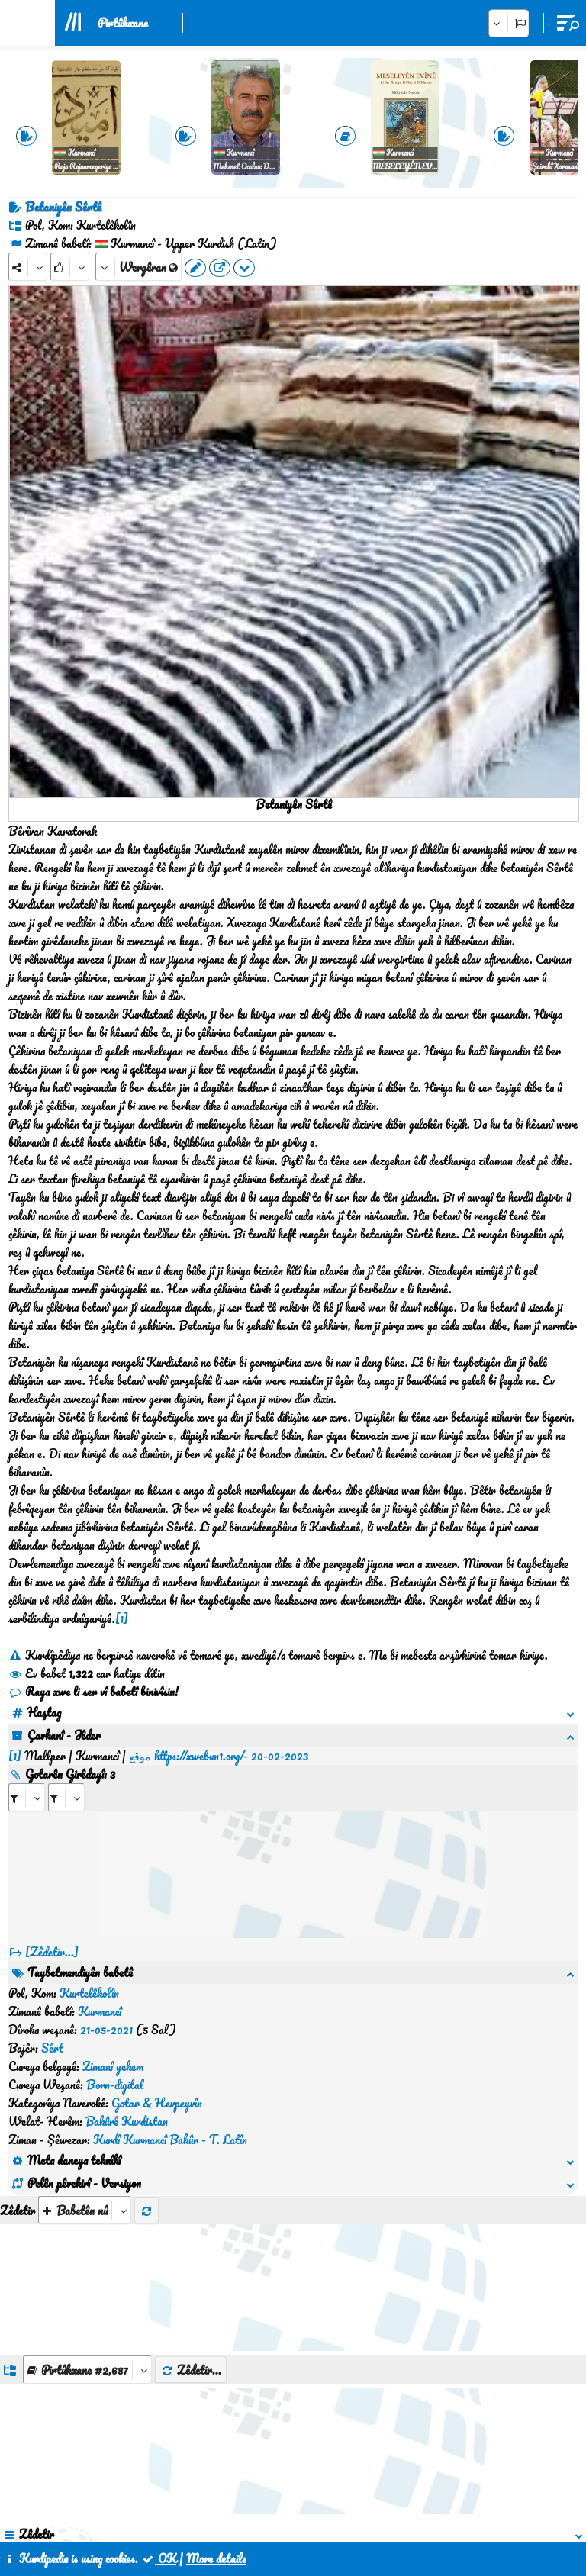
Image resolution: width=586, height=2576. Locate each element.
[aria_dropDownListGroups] (87, 2186)
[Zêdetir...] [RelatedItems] (52, 1933)
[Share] (28, 266)
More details (216, 2558)
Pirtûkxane (123, 23)
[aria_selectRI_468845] (26, 1779)
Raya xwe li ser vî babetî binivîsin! (93, 1691)
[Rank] (70, 266)
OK (158, 2558)
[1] (121, 1618)
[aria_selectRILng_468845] (66, 1779)
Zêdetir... (190, 2187)
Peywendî (294, 2506)
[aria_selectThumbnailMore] (84, 2027)
